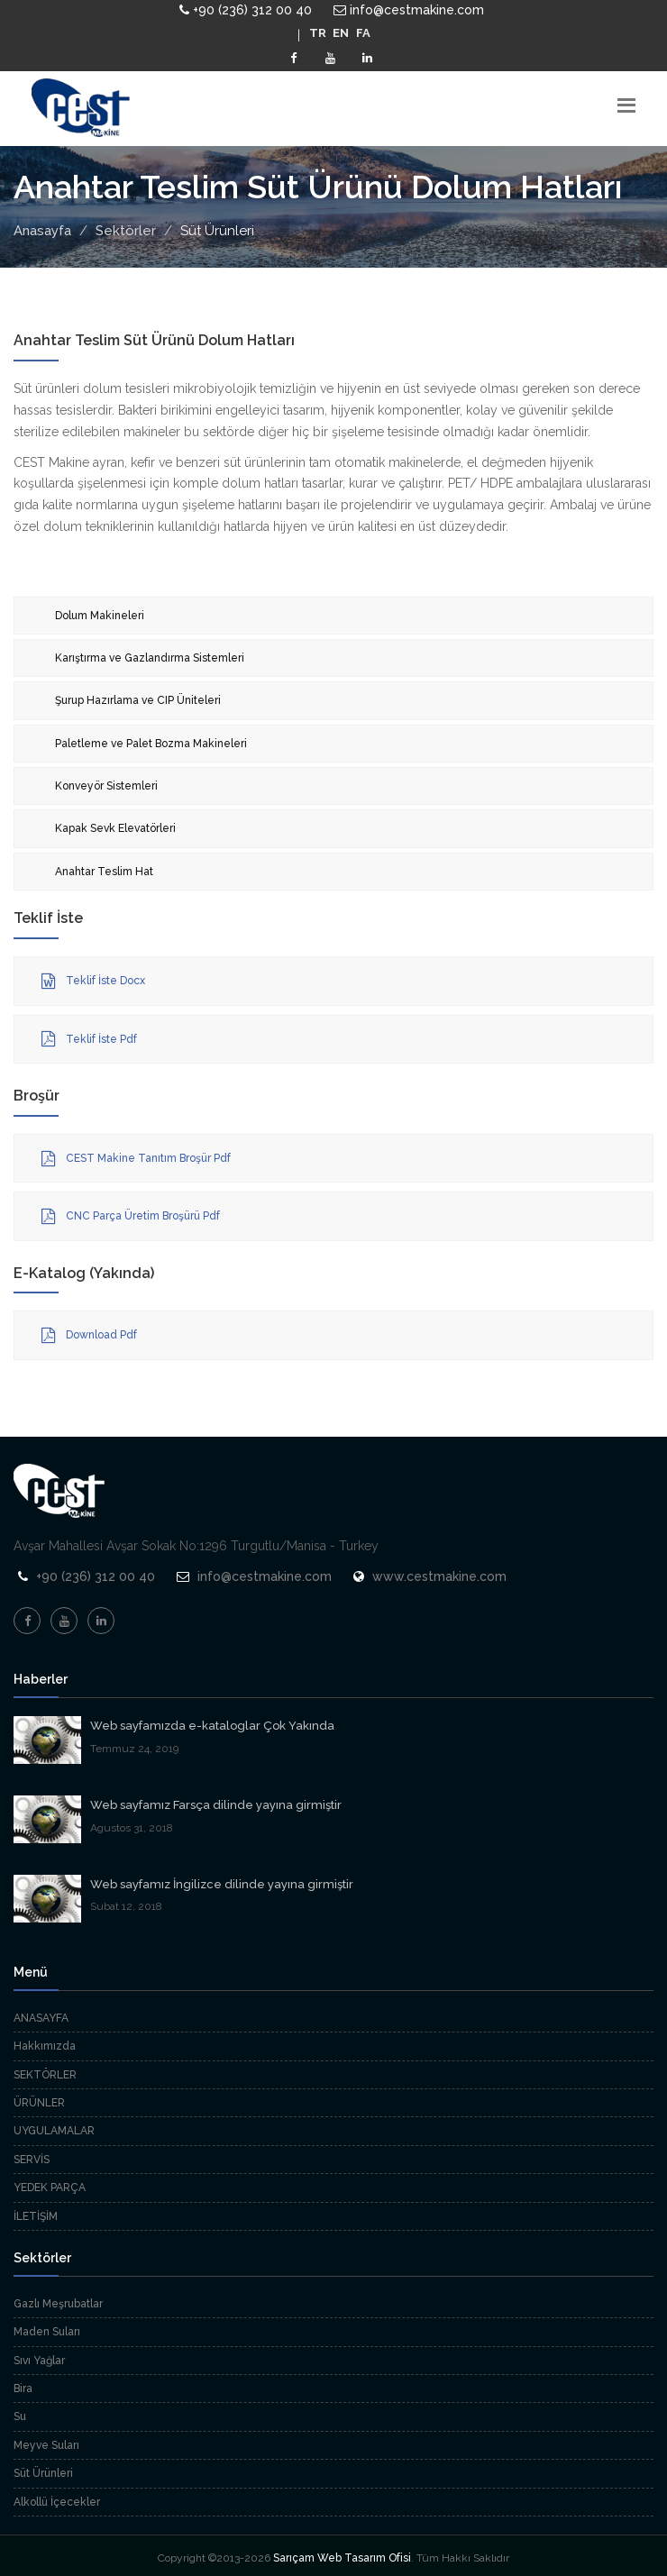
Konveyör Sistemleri (106, 786)
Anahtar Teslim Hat (104, 871)
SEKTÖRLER (45, 2075)
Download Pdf (89, 1336)
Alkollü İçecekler (57, 2502)
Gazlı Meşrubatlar (58, 2303)
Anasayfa (42, 231)
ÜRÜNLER (39, 2102)
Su (20, 2416)
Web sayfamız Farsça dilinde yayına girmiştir (216, 1805)
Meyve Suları (46, 2445)
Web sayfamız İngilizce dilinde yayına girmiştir (221, 1884)
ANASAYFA (41, 2018)
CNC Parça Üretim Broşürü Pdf (130, 1217)
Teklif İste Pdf (89, 1039)
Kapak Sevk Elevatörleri (115, 828)
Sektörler (126, 231)
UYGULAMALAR (54, 2130)
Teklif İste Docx (93, 981)
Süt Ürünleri (43, 2473)
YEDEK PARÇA (50, 2187)
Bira (23, 2388)
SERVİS (32, 2159)
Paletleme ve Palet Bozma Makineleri (151, 743)
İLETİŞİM (36, 2216)
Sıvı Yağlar (39, 2360)
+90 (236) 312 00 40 (245, 10)
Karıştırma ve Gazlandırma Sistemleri (149, 658)
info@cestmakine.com (409, 10)
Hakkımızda (45, 2046)
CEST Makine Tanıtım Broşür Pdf (136, 1159)
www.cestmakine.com (439, 1576)
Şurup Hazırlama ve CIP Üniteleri (138, 700)
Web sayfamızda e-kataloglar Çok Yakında (212, 1725)
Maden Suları (47, 2331)
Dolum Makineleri (99, 615)
